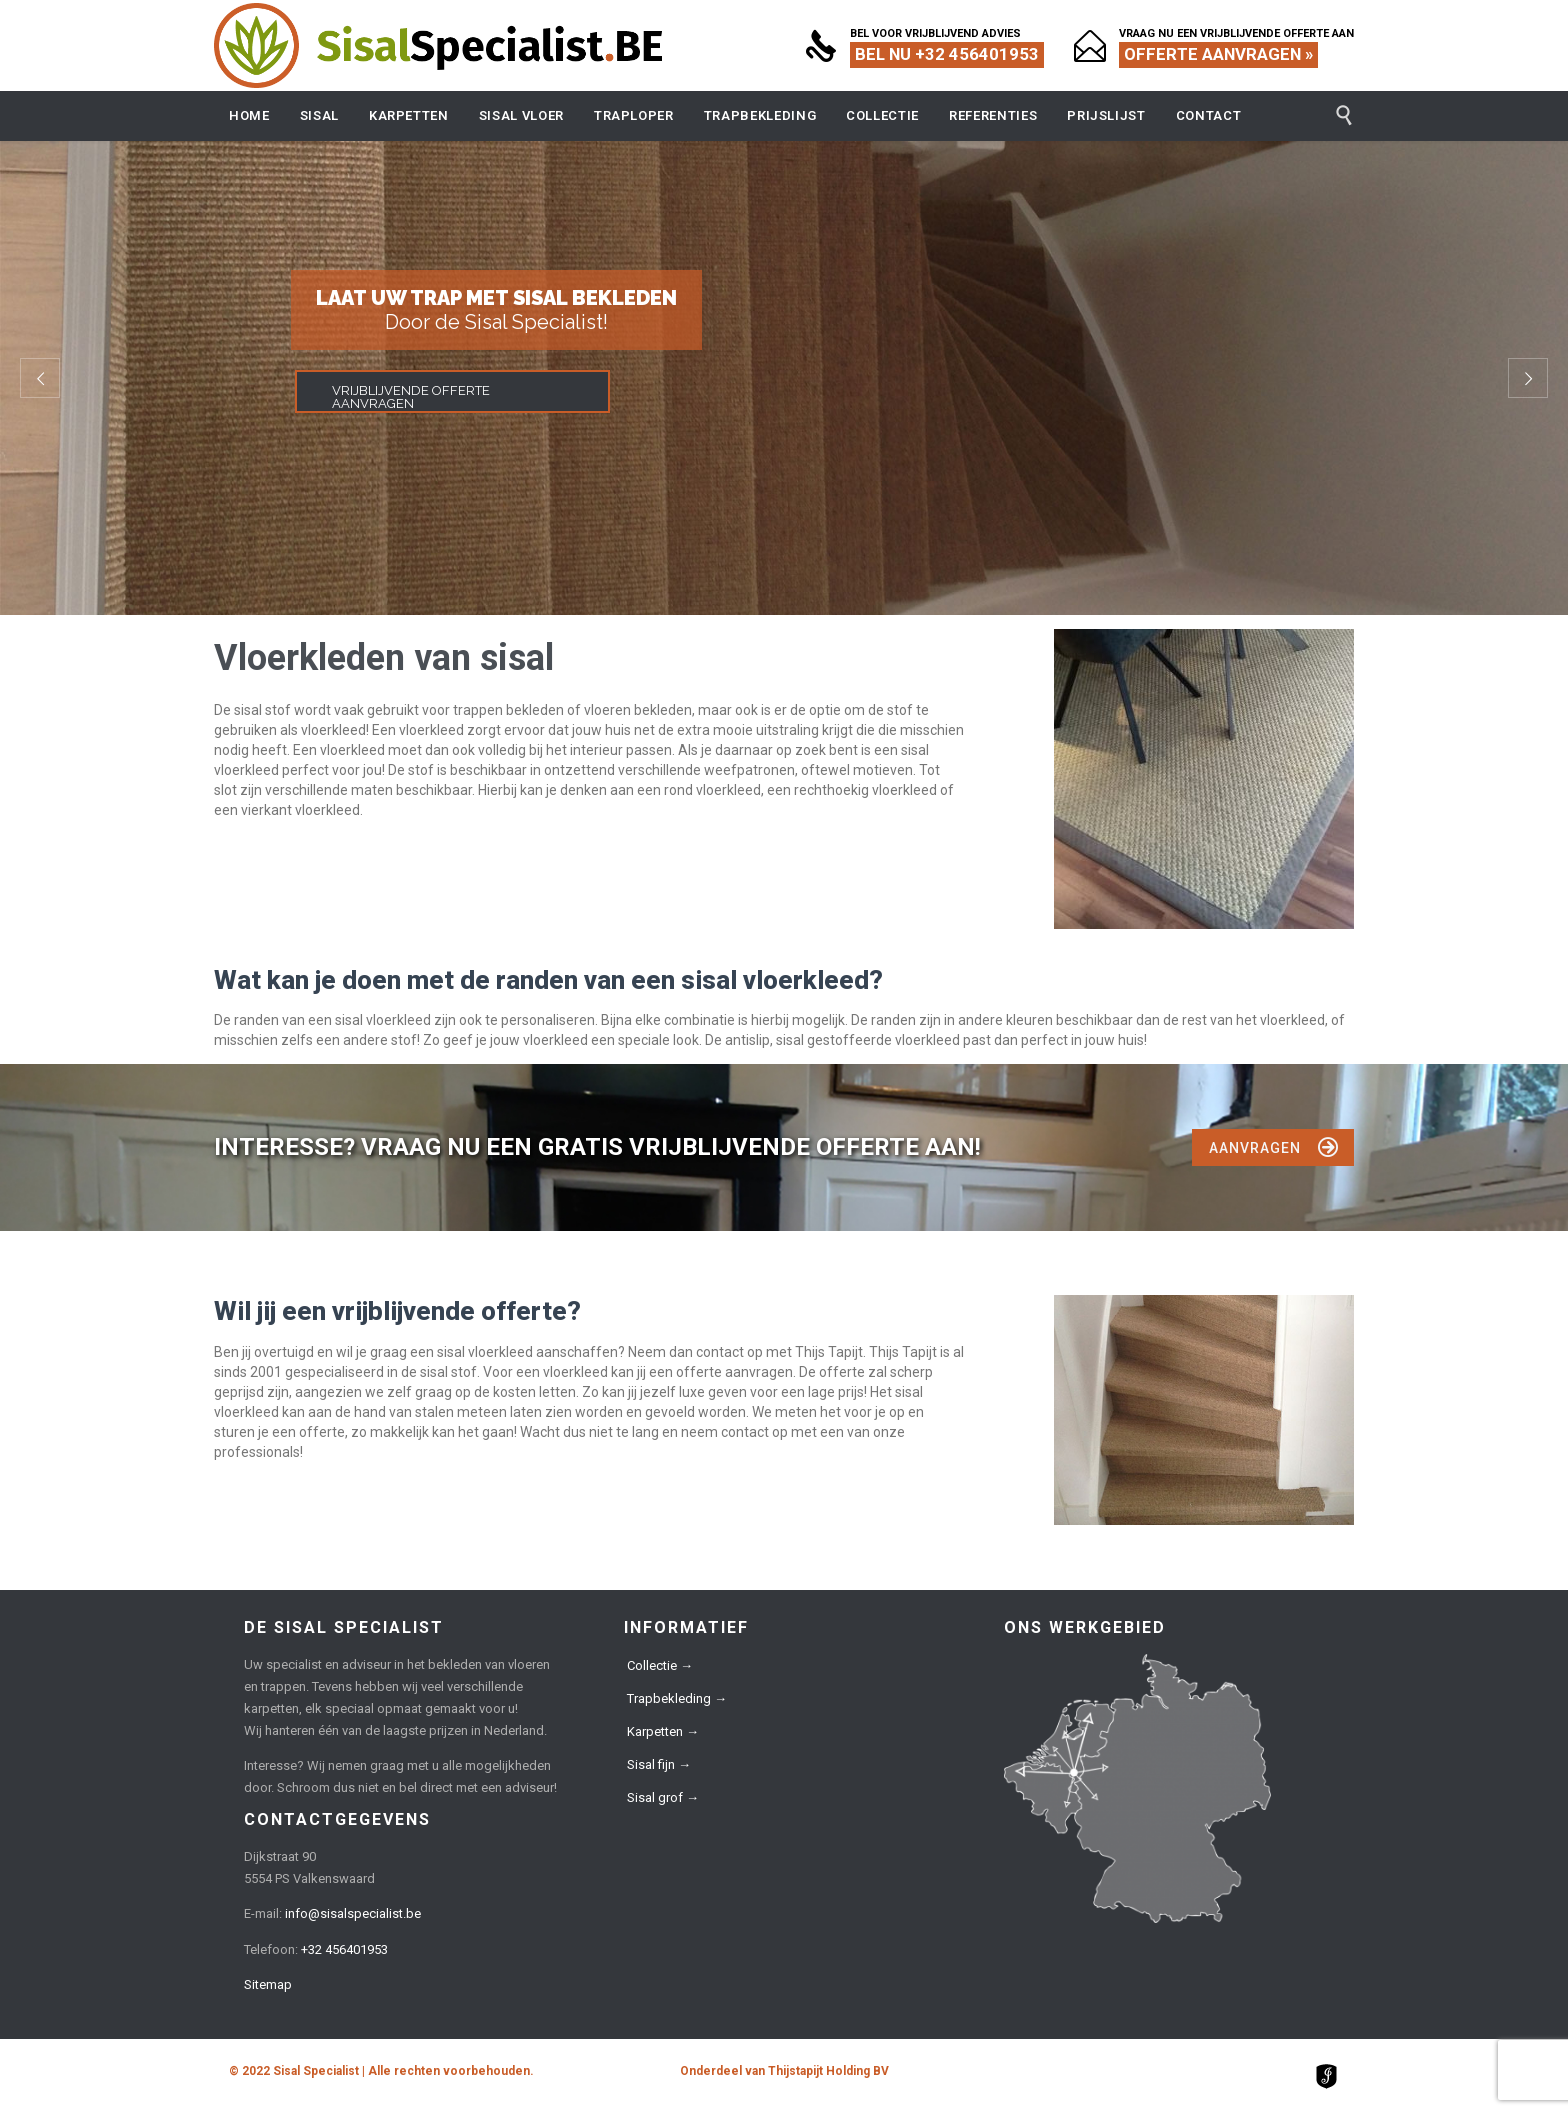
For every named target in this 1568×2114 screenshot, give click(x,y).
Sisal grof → (663, 1797)
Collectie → (660, 1665)
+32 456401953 (344, 1949)
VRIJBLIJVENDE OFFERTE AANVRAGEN (411, 397)
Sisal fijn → (659, 1764)
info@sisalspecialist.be (353, 1913)
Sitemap (268, 1984)
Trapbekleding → (677, 1698)
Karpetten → (663, 1731)
